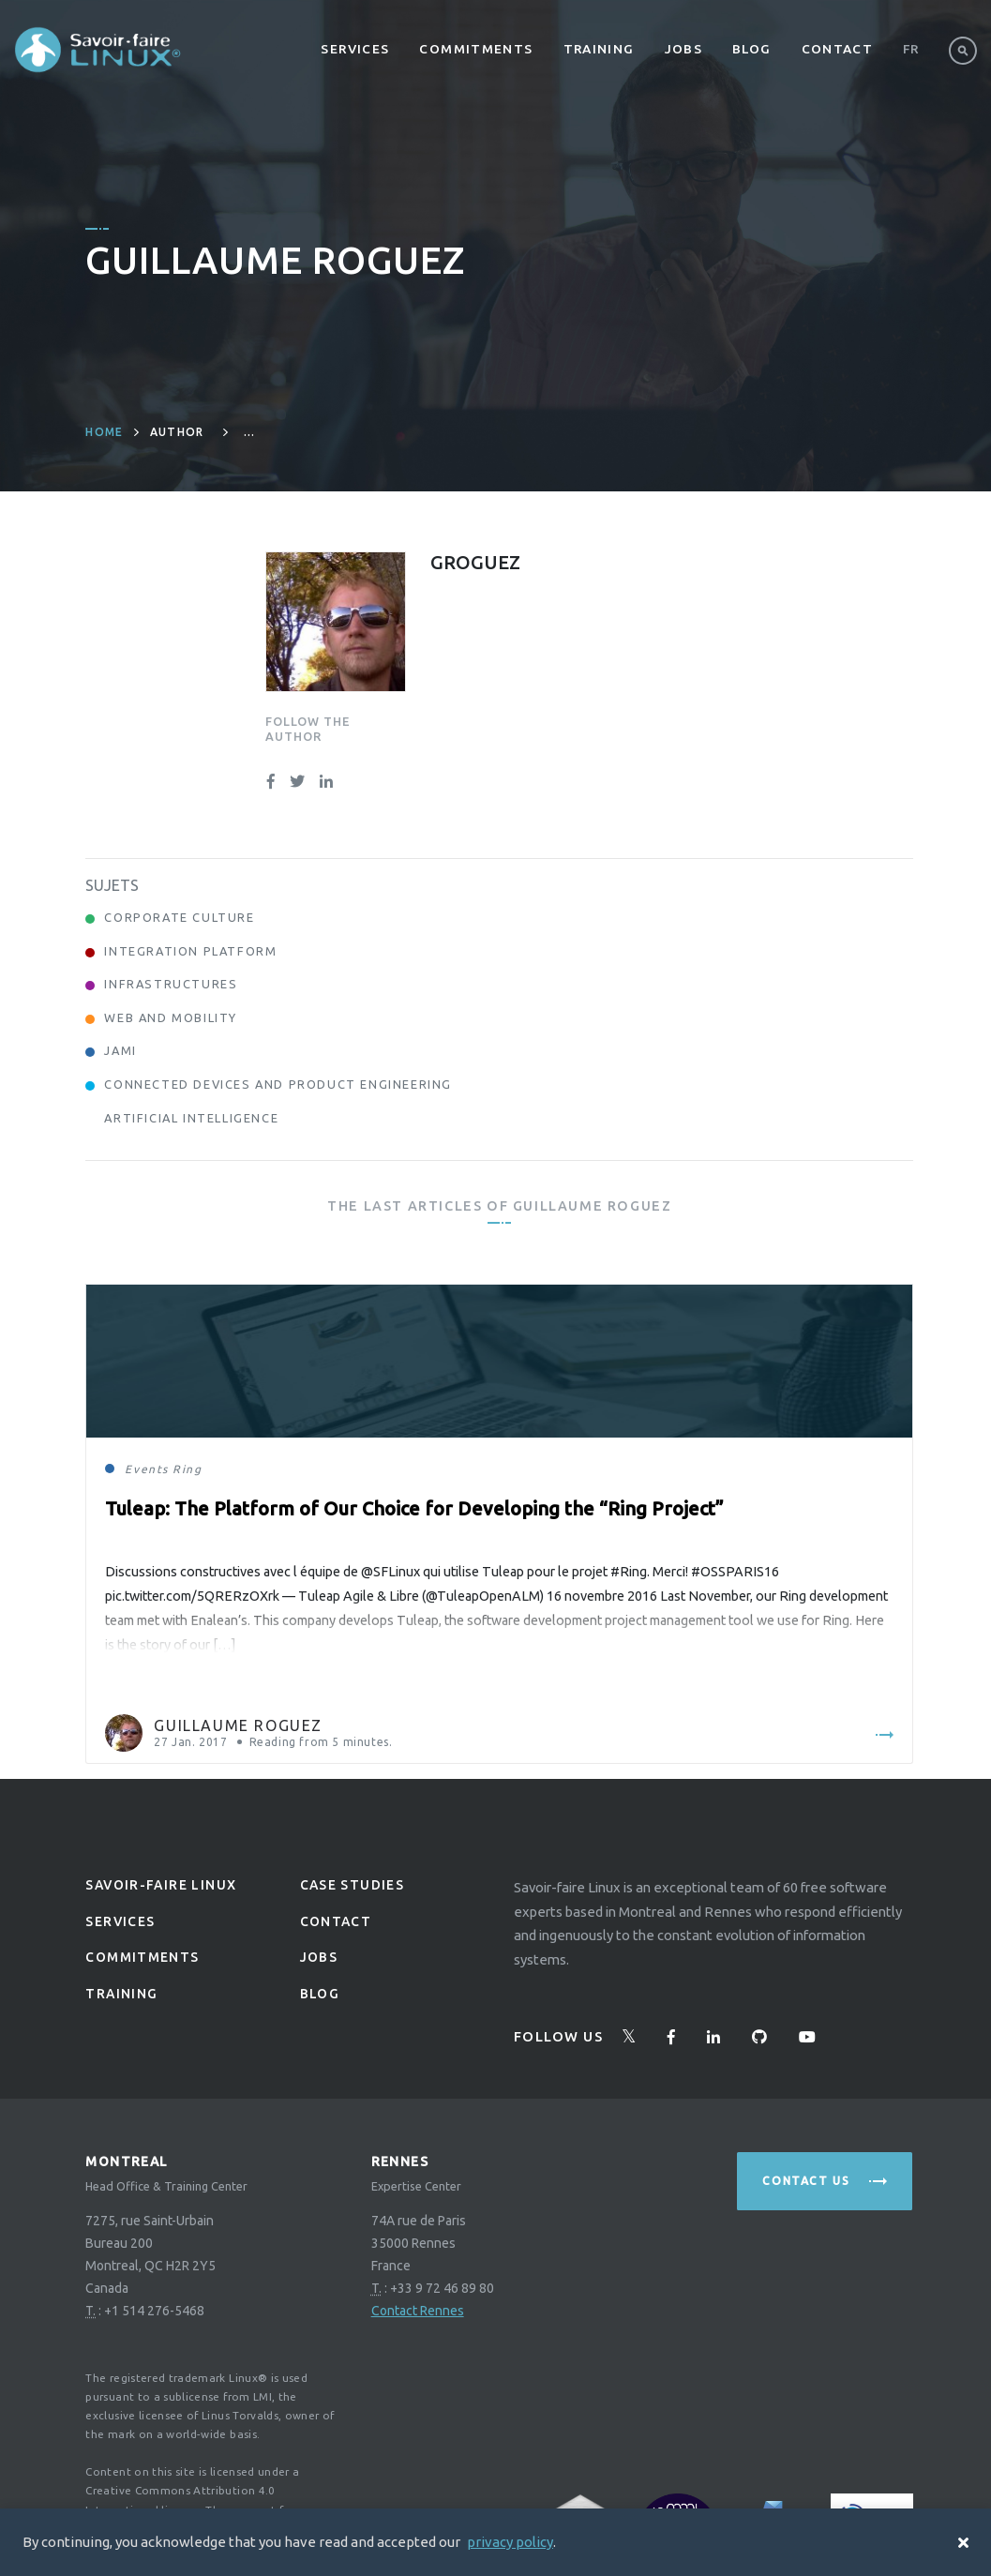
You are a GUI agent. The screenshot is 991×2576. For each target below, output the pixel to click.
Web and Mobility (170, 1017)
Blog (752, 48)
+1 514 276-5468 (154, 2310)
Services (355, 48)
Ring (187, 1469)
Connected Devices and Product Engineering (278, 1084)
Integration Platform (190, 950)
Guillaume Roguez (238, 1725)
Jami (120, 1050)
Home (104, 432)
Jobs (684, 48)
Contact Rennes (417, 2310)
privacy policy (510, 2542)
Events (147, 1469)
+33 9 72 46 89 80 (442, 2288)
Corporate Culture (179, 917)
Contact (838, 48)
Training (599, 48)
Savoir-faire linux (160, 1884)
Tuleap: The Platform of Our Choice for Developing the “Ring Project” (414, 1508)
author (176, 432)
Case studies (352, 1884)
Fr (911, 48)
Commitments (476, 48)
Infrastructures (170, 983)
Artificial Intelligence (191, 1117)
